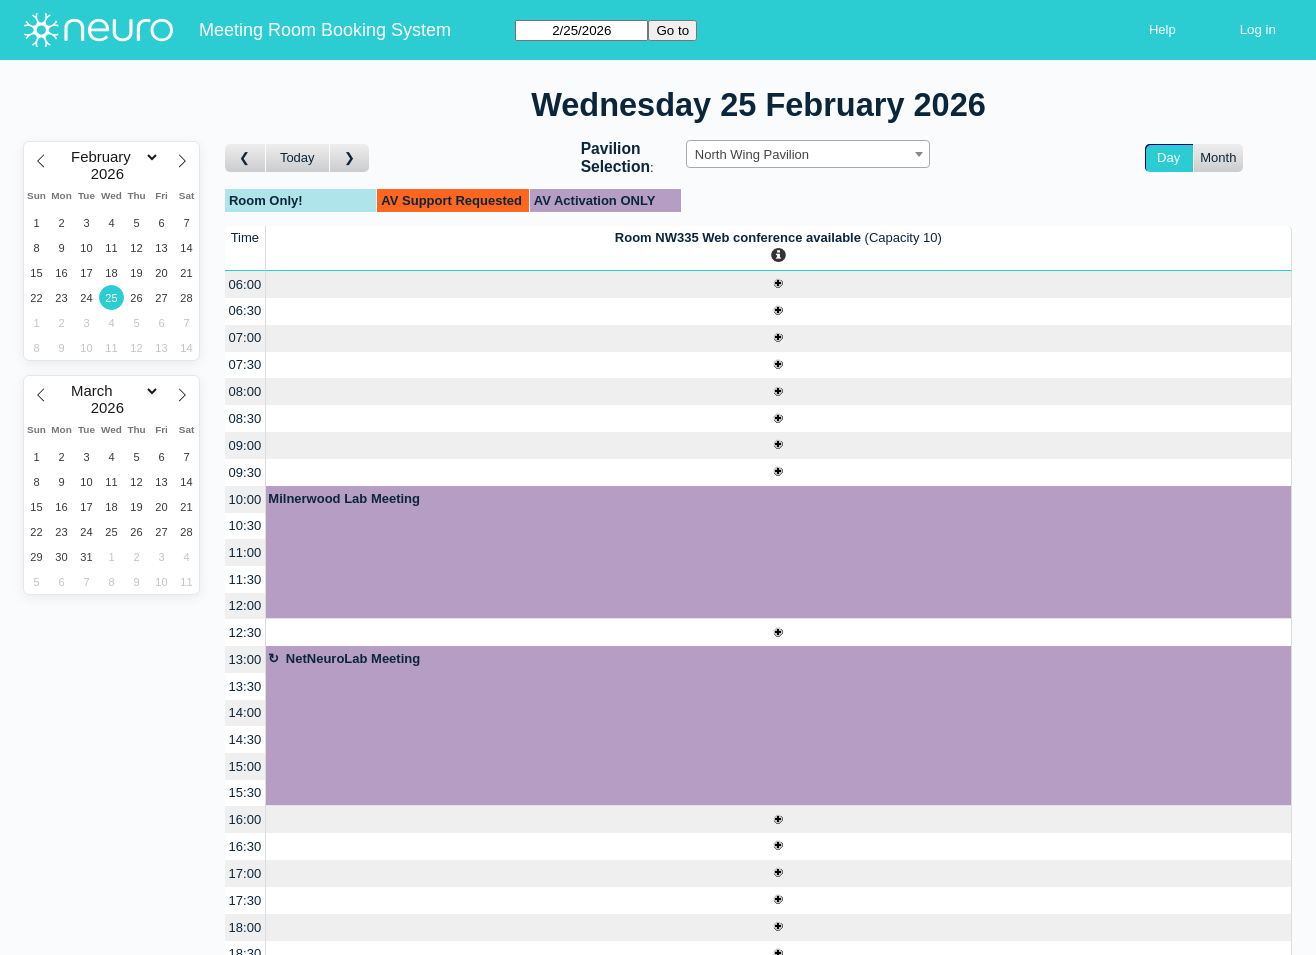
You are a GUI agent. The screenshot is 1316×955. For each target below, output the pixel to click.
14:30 (245, 739)
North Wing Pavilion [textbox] (752, 154)
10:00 (245, 499)
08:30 (245, 418)
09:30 (245, 472)
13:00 (245, 659)
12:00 (245, 605)
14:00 (245, 712)
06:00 (245, 284)
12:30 (245, 632)
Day (1168, 157)
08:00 (245, 391)
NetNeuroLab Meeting (353, 658)
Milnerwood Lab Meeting (344, 498)
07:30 (245, 364)
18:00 (245, 927)
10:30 (245, 525)
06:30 (245, 310)
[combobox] (808, 154)
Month (1218, 157)
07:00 (245, 337)
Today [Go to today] (297, 157)
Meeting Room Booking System (325, 30)
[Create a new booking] (778, 284)
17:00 (245, 873)
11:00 (245, 552)
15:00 (245, 766)
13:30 (245, 686)
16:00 (245, 819)
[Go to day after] (350, 158)
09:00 (245, 445)
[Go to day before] (245, 158)
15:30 (245, 792)
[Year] (112, 174)
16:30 (245, 846)
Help (1162, 29)
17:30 (245, 900)
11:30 (245, 579)
